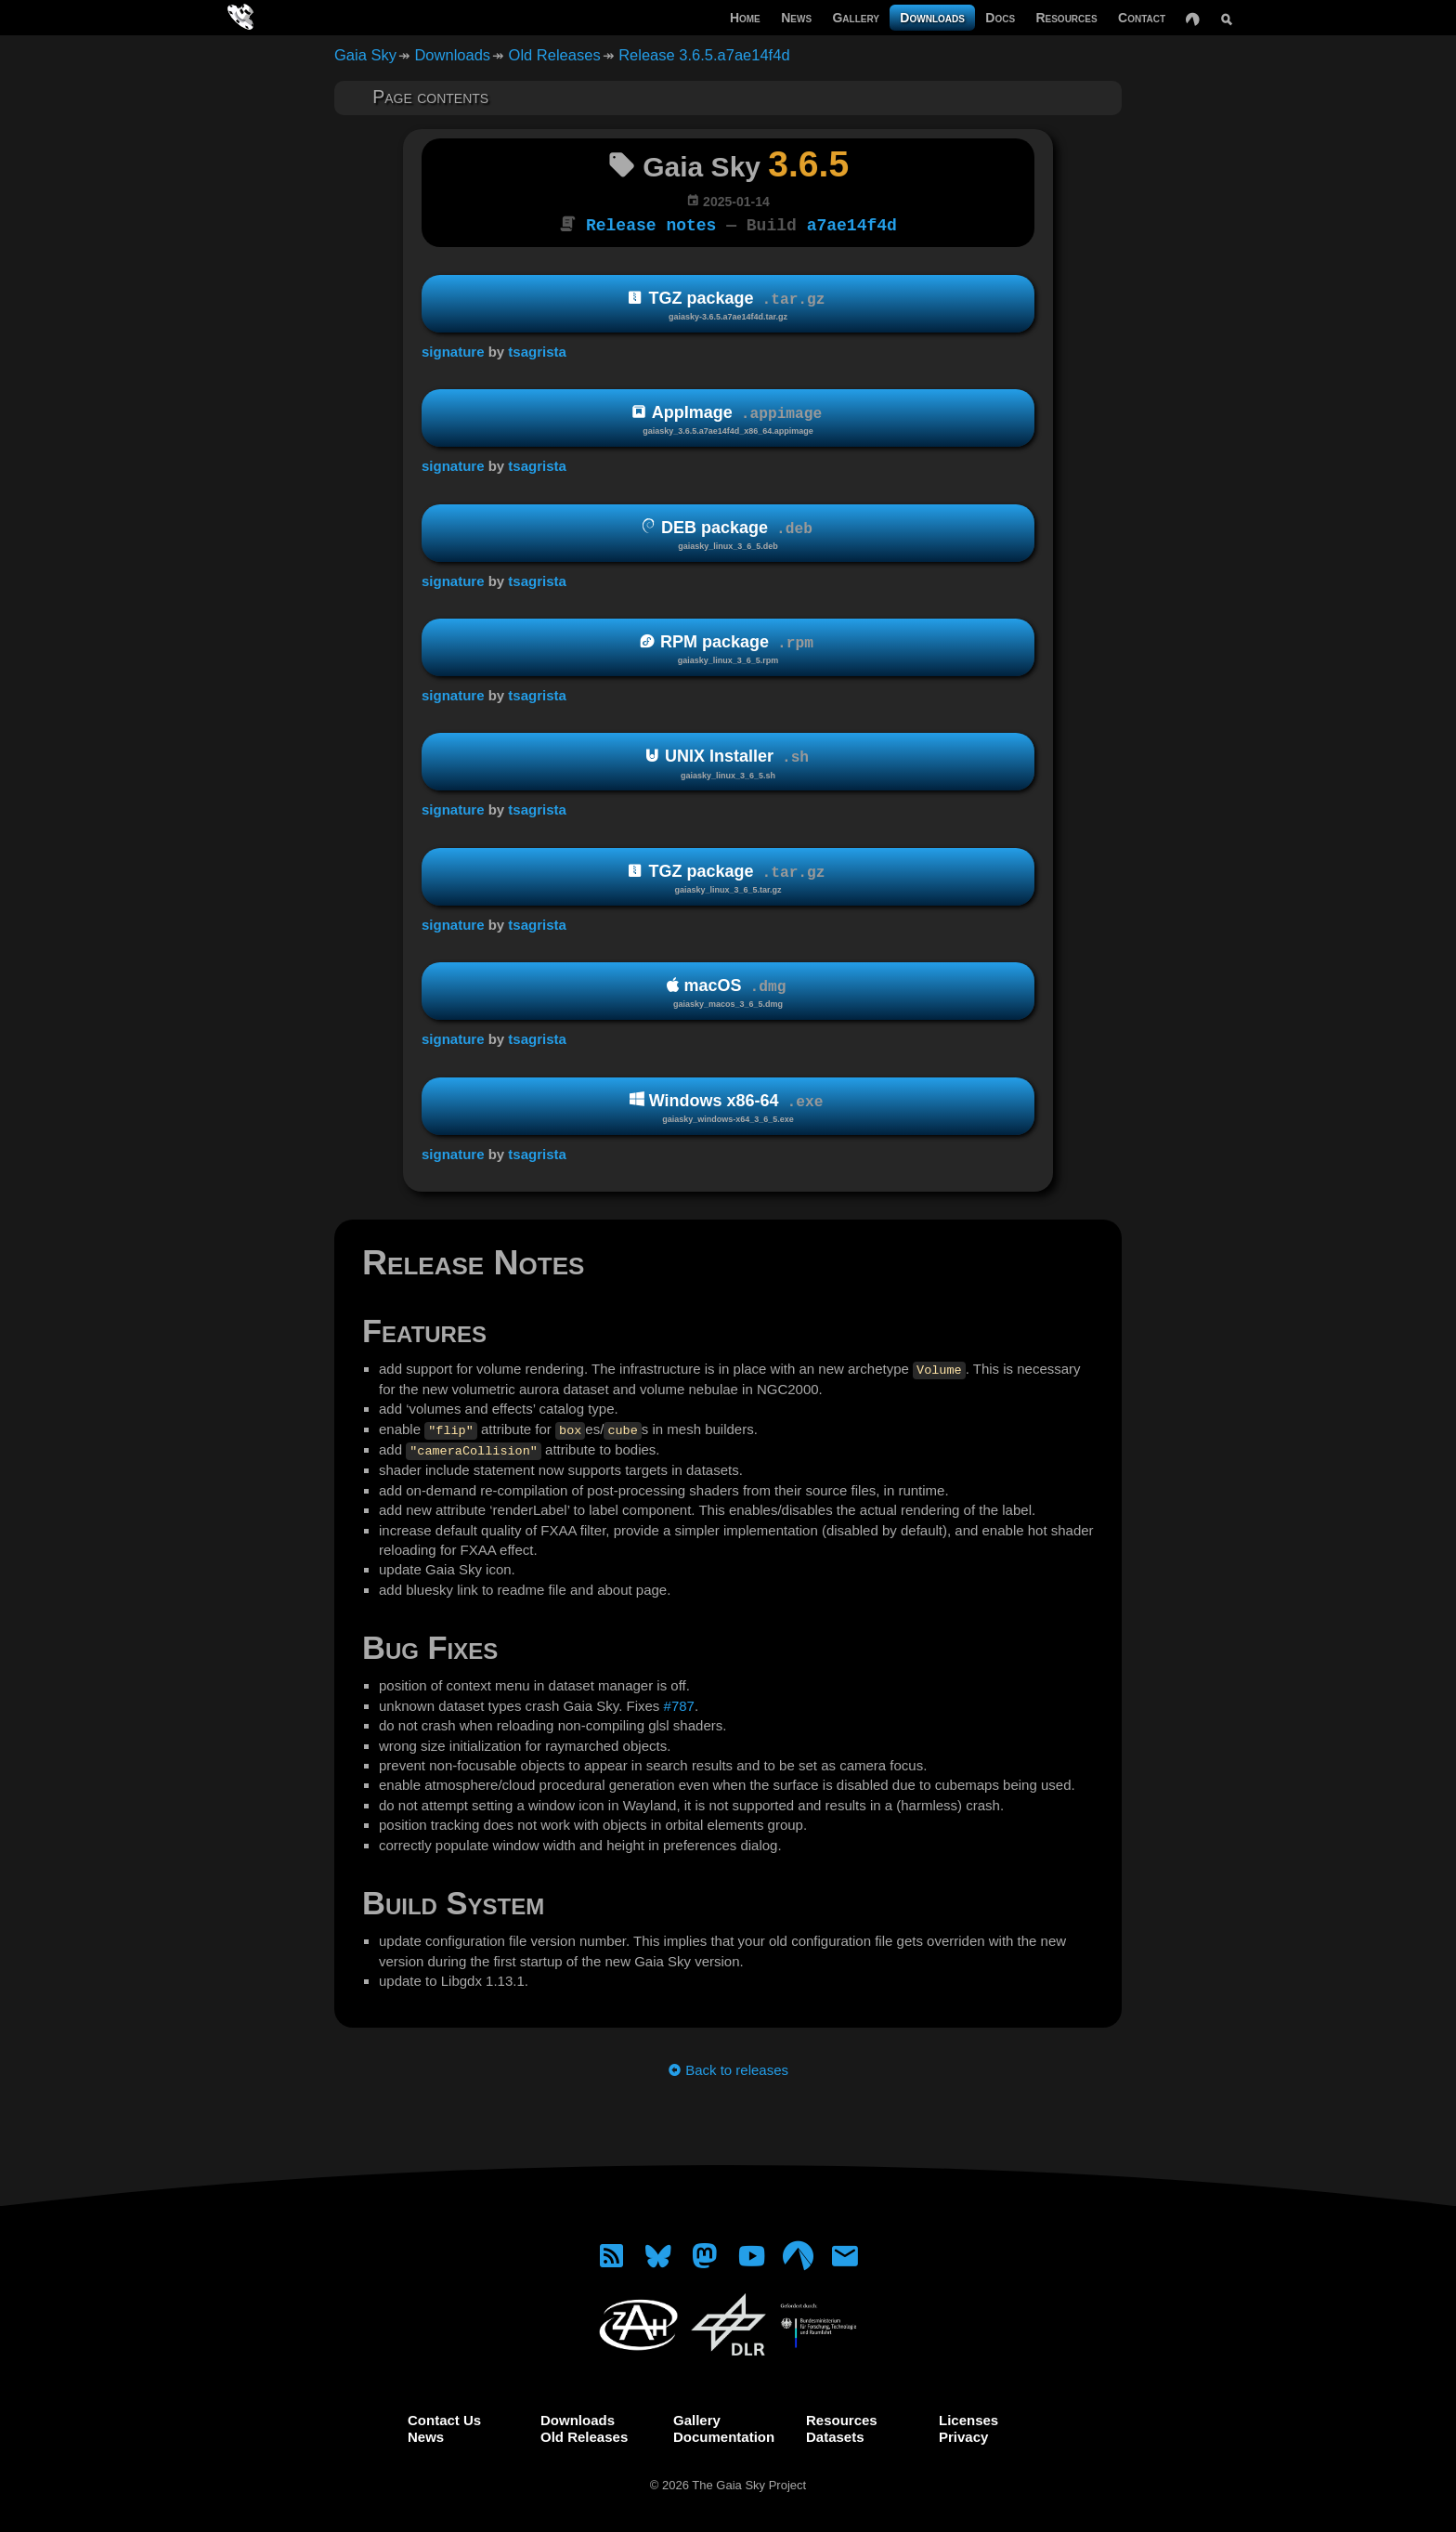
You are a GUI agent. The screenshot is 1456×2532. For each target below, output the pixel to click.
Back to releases (728, 2068)
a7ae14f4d (852, 224)
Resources (1066, 17)
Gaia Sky (365, 54)
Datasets (835, 2435)
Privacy (963, 2435)
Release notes (651, 224)
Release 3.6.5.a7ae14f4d (703, 54)
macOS (728, 991)
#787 (679, 1704)
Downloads (932, 17)
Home (745, 17)
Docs (1000, 17)
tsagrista (537, 350)
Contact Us (444, 2418)
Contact (1141, 17)
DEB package (728, 533)
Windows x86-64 (728, 1106)
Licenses (968, 2418)
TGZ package (728, 304)
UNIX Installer (728, 762)
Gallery (855, 17)
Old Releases (555, 54)
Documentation (723, 2435)
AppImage (728, 418)
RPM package (728, 648)
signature (453, 350)
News (796, 17)
